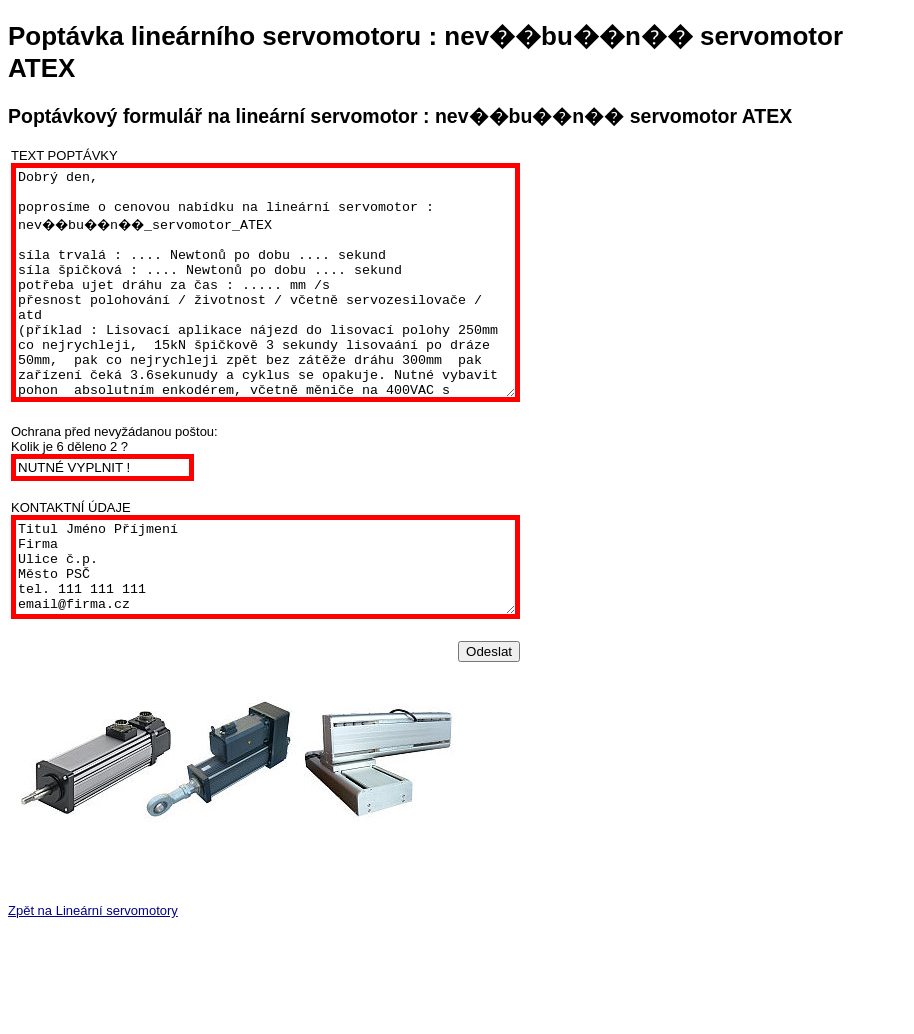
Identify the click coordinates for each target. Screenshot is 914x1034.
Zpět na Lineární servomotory (93, 973)
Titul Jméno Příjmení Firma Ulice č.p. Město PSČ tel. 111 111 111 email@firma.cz (295, 621)
